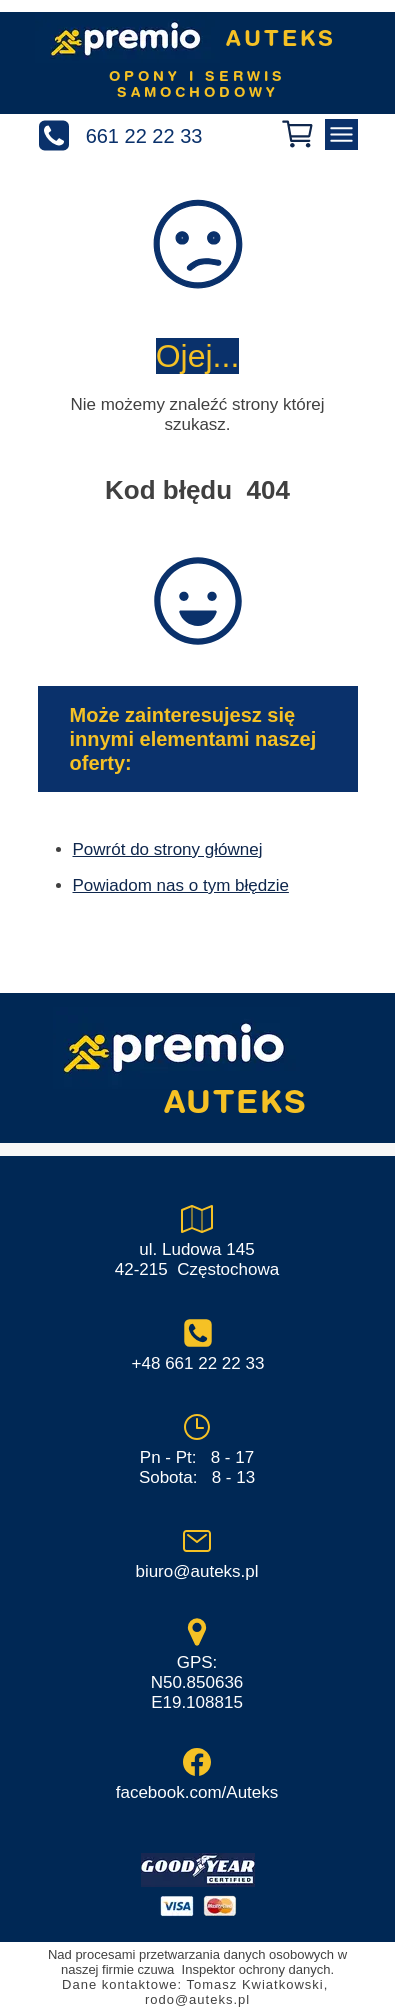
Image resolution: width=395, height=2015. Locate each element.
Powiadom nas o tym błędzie (181, 885)
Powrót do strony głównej (168, 849)
